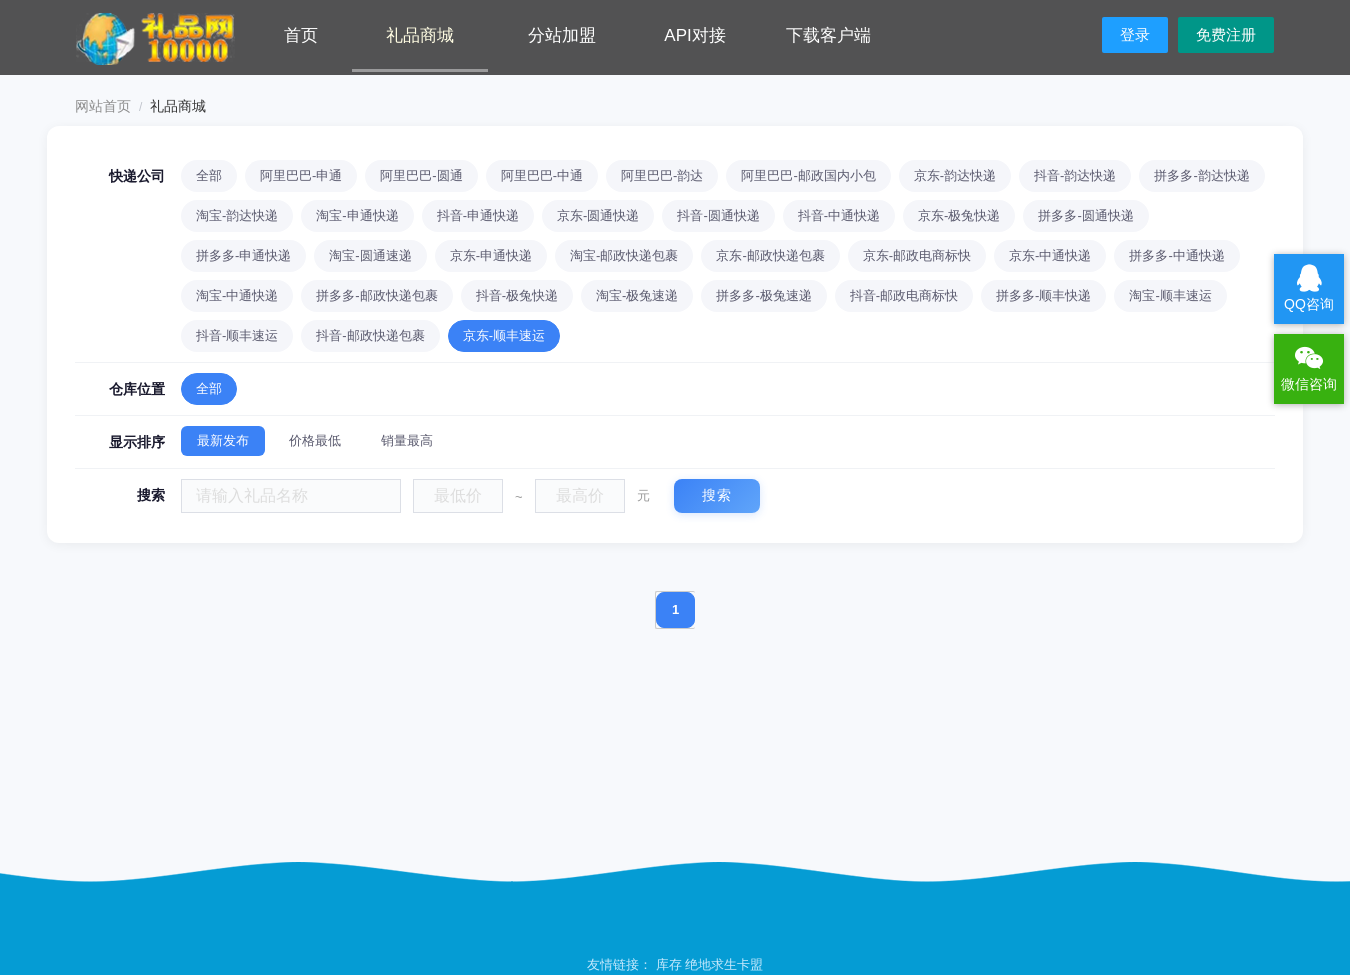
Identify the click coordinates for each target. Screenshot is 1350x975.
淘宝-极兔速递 (637, 295)
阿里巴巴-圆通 (421, 175)
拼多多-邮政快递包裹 (376, 295)
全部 (209, 175)
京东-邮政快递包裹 (770, 255)
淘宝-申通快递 (357, 215)
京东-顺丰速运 (504, 335)
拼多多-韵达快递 (1201, 175)
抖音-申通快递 (478, 215)
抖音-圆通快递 (718, 215)
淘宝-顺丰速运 (1170, 295)
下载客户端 (828, 35)
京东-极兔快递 (959, 215)
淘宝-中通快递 (237, 295)
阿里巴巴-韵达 (662, 175)
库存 (669, 964)
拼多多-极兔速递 (763, 295)
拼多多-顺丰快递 (1043, 295)
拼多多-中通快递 (1176, 255)
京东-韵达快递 (955, 175)
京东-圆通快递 (598, 215)
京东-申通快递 (491, 255)
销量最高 (407, 440)
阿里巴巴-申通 (301, 175)
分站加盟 (562, 35)
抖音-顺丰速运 (237, 335)
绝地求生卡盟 (724, 964)
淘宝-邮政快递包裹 (624, 255)
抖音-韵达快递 (1075, 175)
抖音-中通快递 (839, 215)
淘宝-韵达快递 (237, 215)
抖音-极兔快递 (517, 295)
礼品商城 (420, 35)
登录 (1135, 34)
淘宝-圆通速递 (370, 255)
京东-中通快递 (1050, 255)
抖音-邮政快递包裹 (370, 335)
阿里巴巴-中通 (542, 175)
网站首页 (103, 106)
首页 (301, 35)
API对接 (694, 35)
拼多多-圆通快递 (1085, 215)
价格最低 (315, 440)
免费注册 (1226, 34)
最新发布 (223, 440)
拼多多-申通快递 (243, 255)
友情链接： (621, 964)
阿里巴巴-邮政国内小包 (808, 175)
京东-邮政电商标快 (917, 255)
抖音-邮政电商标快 (904, 295)
